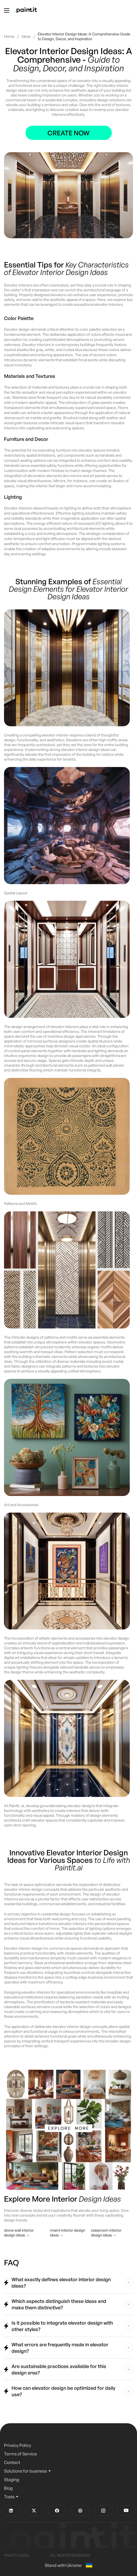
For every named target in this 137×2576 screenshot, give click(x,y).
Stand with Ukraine (68, 2565)
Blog (8, 2488)
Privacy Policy (17, 2445)
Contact (12, 2462)
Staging (11, 2479)
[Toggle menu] (6, 10)
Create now (68, 133)
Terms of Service (20, 2454)
